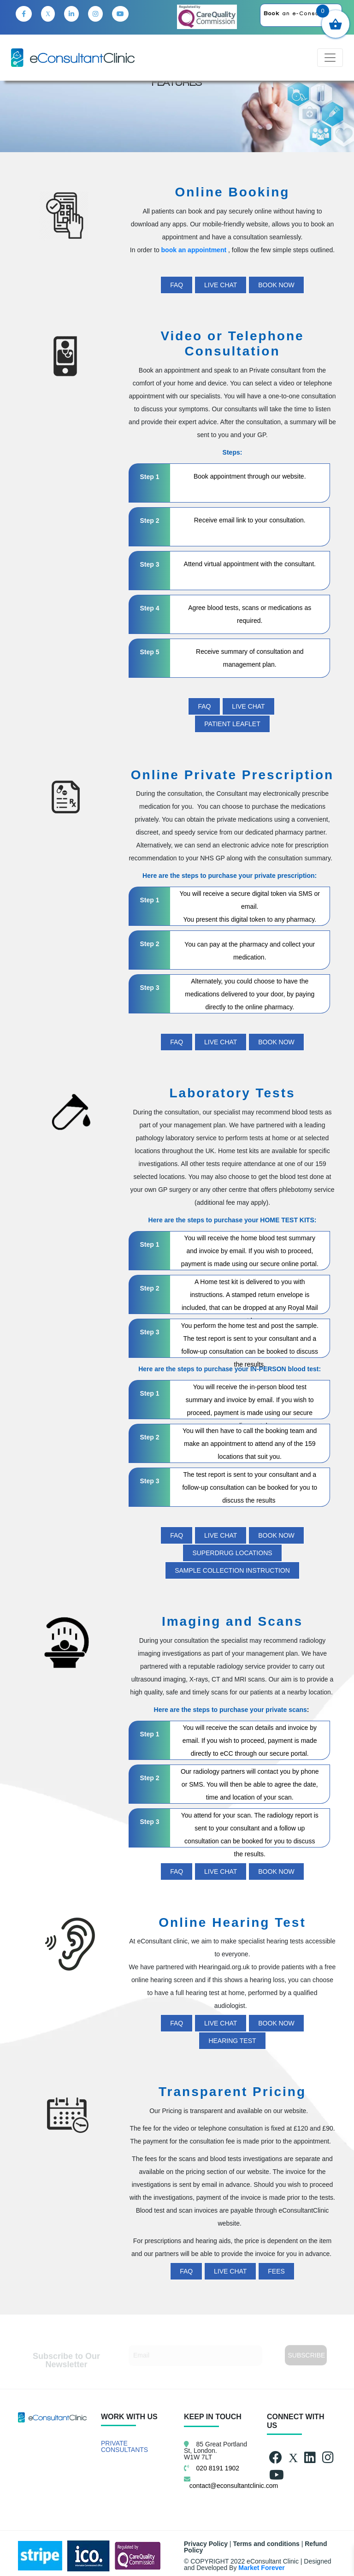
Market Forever (261, 2567)
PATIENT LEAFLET (232, 724)
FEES (276, 2271)
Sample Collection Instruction (232, 1570)
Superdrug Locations (232, 1553)
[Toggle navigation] (330, 57)
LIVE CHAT (220, 285)
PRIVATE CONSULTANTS (124, 2446)
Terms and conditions (266, 2543)
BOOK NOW (276, 285)
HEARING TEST (232, 2040)
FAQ (176, 285)
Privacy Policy (206, 2543)
